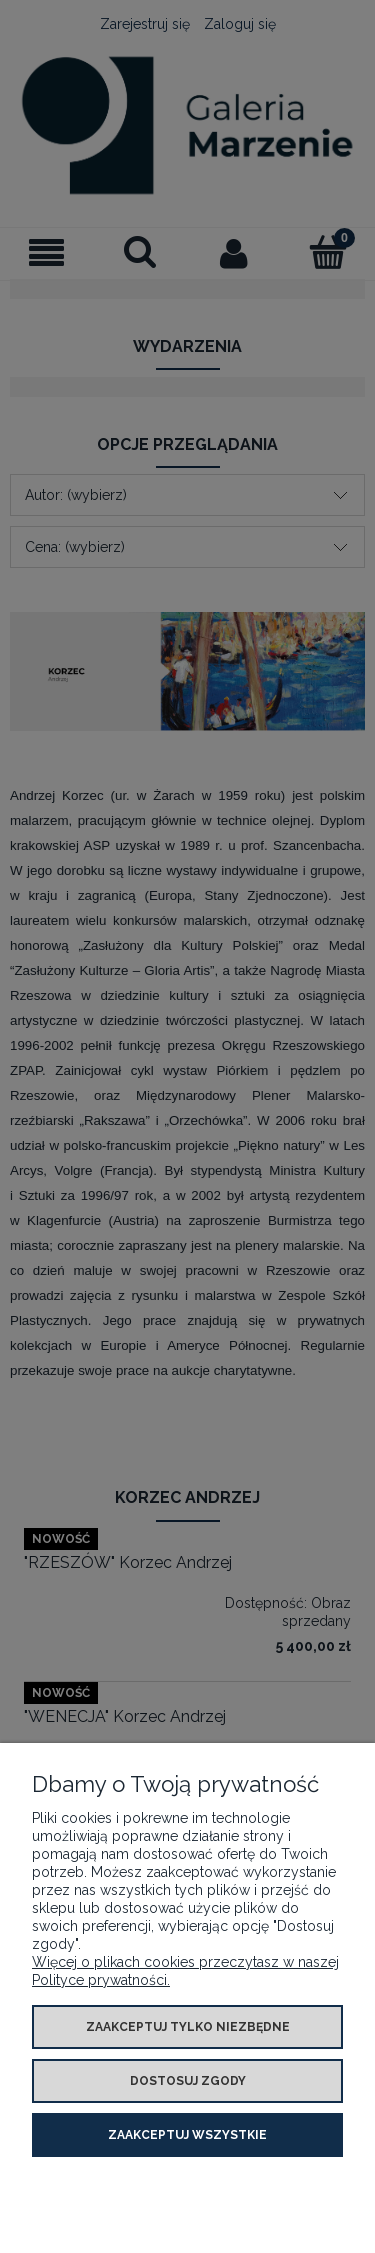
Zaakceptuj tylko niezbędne (188, 2027)
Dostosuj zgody (188, 2081)
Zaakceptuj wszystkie (187, 2135)
